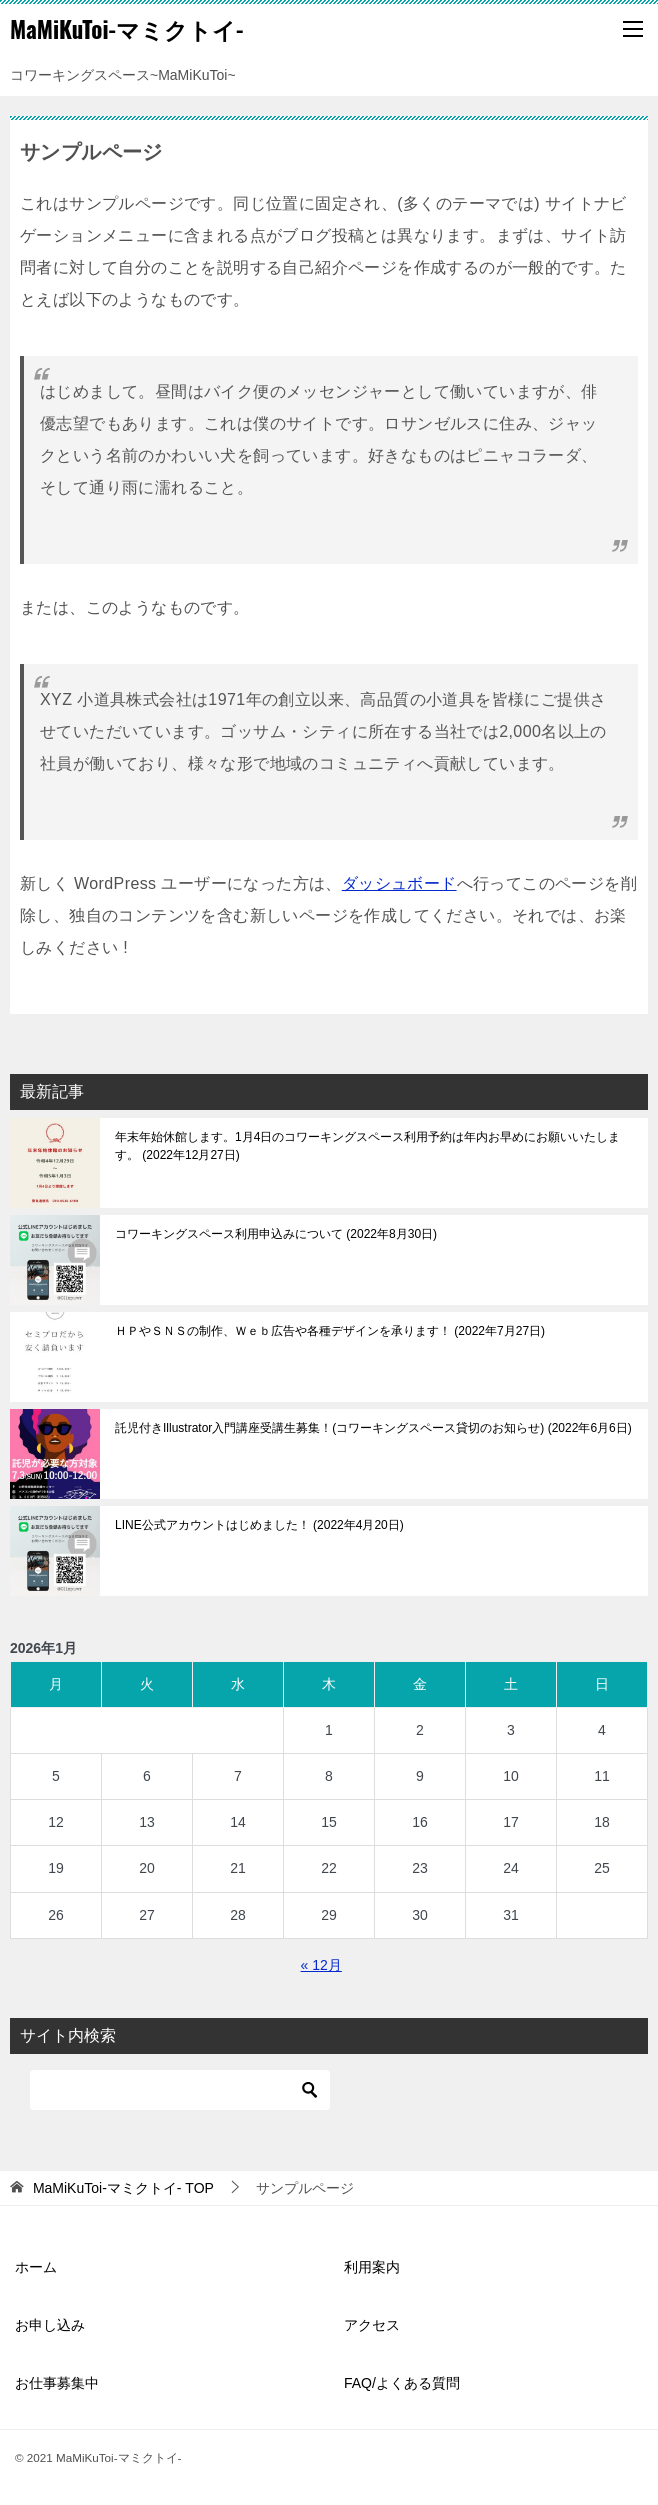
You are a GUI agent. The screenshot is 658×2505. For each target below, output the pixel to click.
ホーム (36, 2267)
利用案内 (372, 2267)
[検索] (180, 2090)
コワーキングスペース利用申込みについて (276, 1234)
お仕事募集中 (57, 2383)
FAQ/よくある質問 (402, 2383)
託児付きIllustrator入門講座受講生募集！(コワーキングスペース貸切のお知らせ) (373, 1428)
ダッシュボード (399, 883)
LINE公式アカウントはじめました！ (259, 1525)
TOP (123, 2188)
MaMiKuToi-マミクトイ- (126, 29)
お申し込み (50, 2325)
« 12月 (321, 1965)
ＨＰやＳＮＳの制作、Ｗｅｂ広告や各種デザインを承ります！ (330, 1331)
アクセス (372, 2325)
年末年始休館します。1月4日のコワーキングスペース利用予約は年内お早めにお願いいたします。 (367, 1146)
